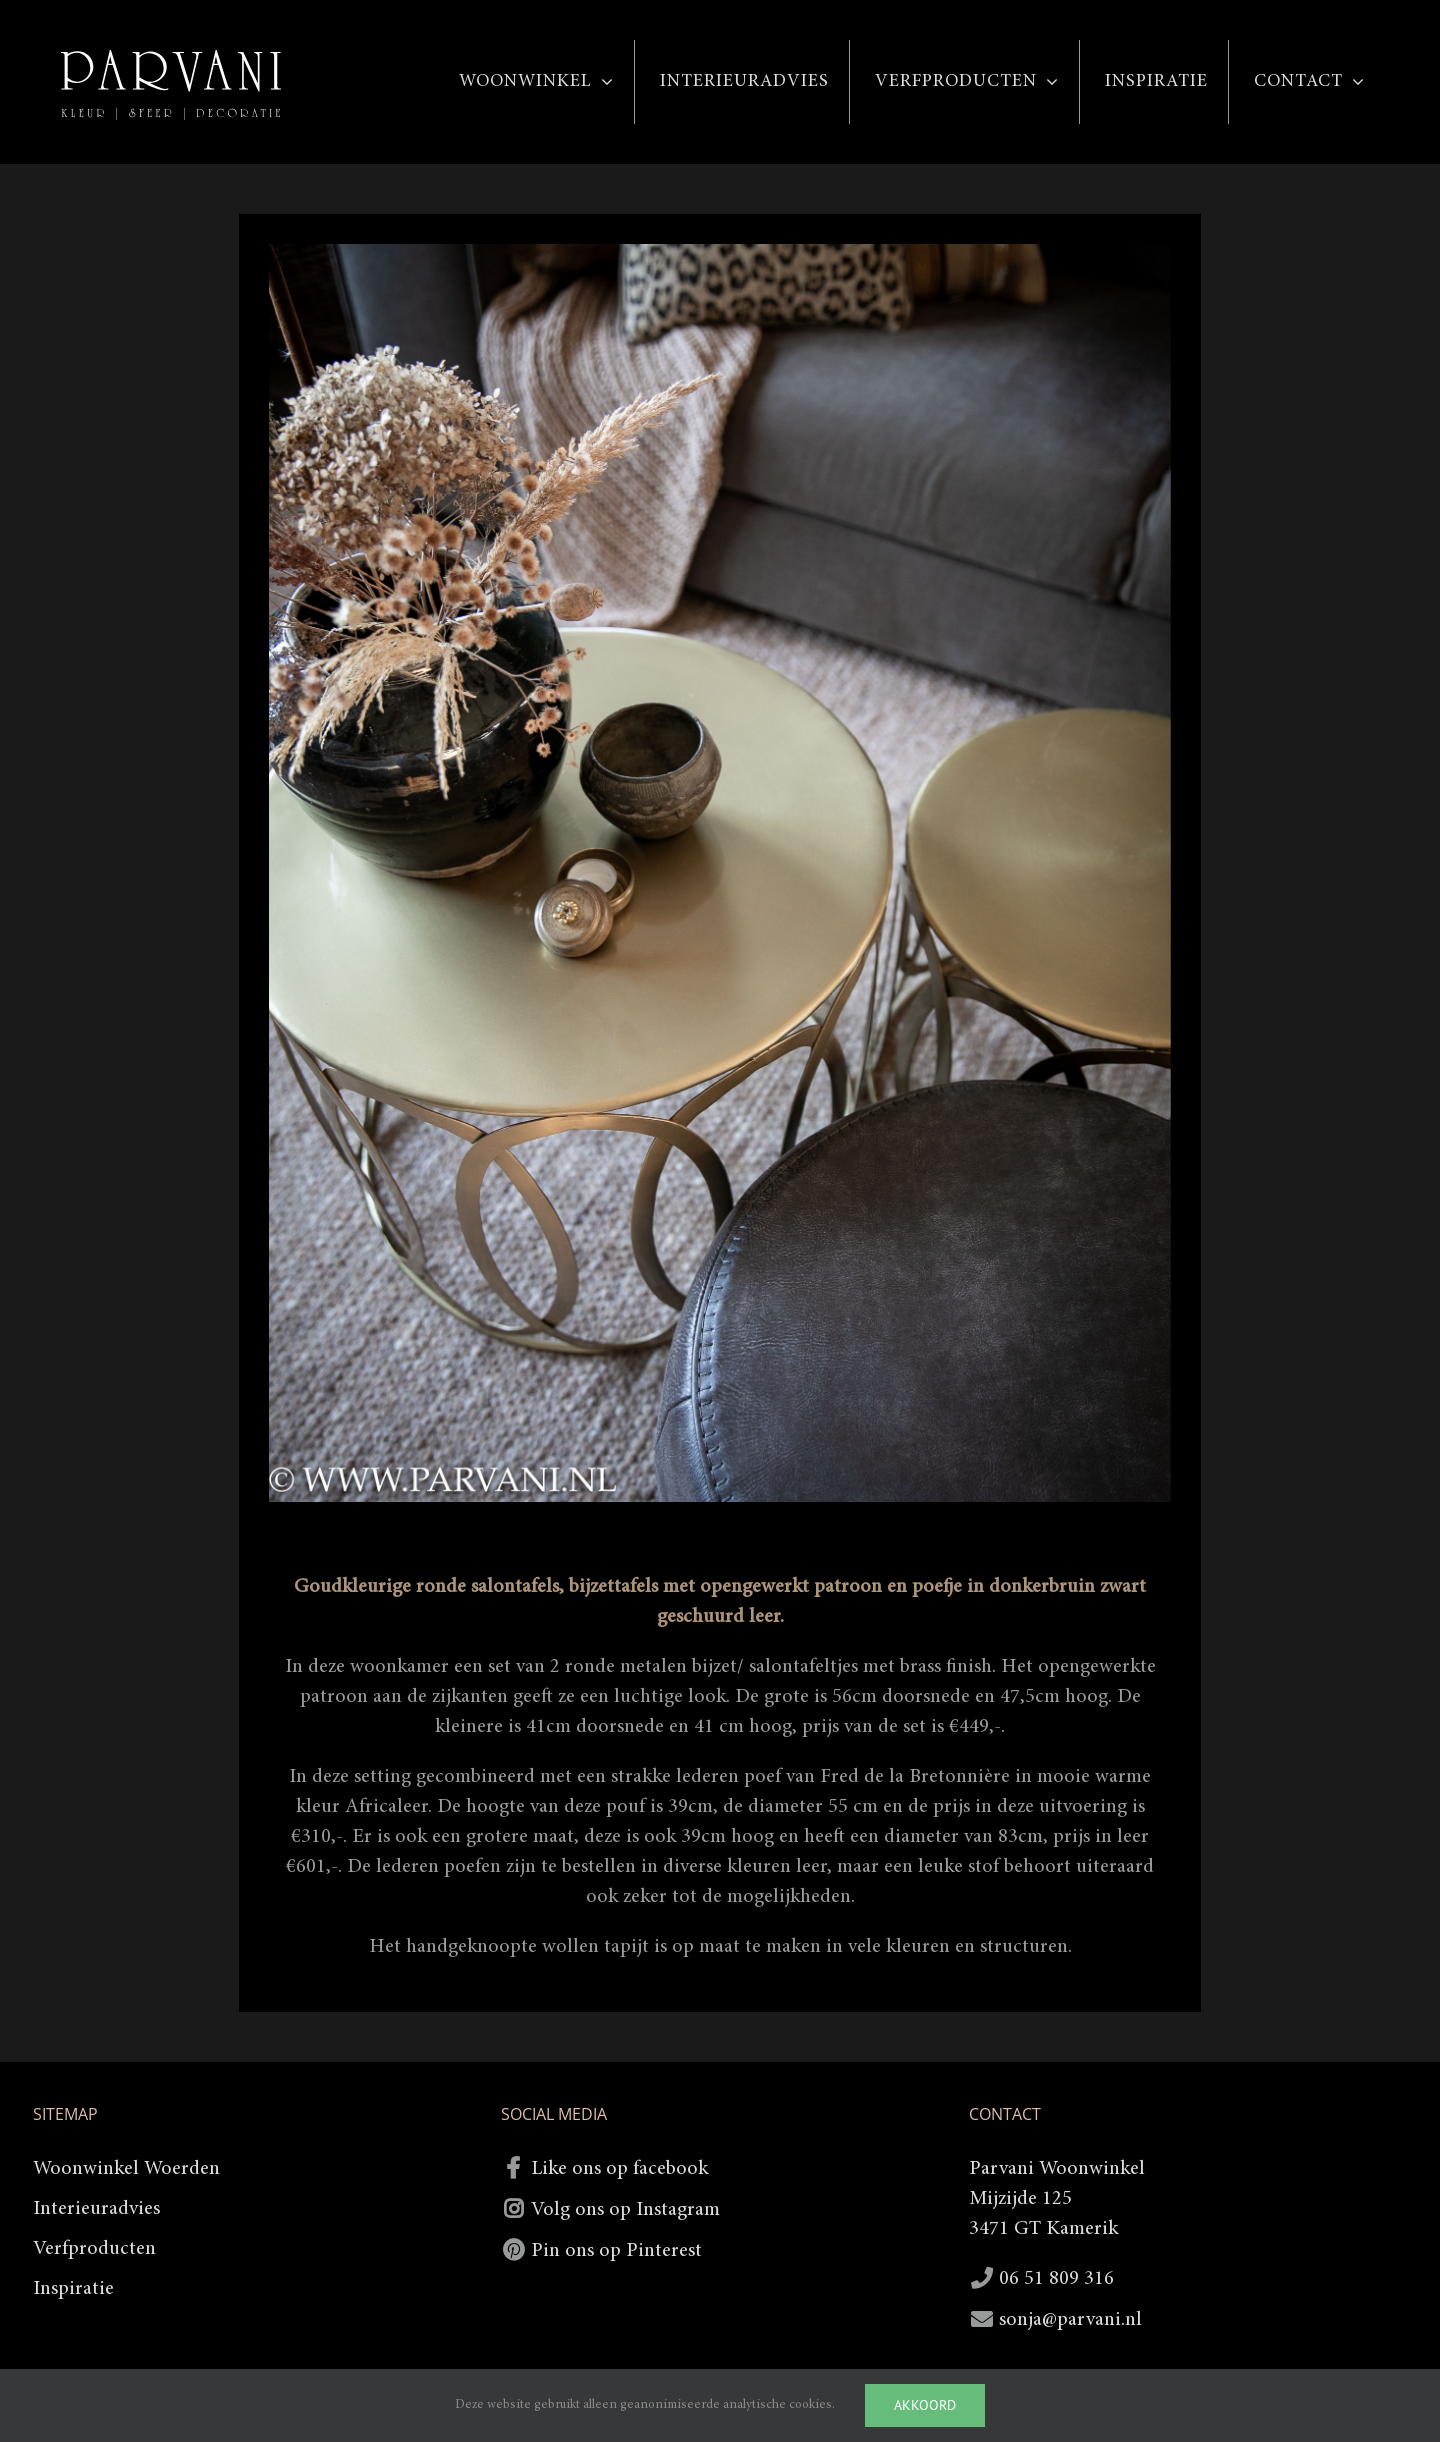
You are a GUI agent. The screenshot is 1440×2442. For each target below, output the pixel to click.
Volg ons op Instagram (625, 2210)
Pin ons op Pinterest (616, 2251)
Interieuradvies (96, 2209)
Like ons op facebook (619, 2169)
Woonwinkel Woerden (126, 2169)
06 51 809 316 (1056, 2279)
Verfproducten (94, 2249)
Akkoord (925, 2405)
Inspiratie (73, 2289)
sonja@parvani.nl (1070, 2320)
